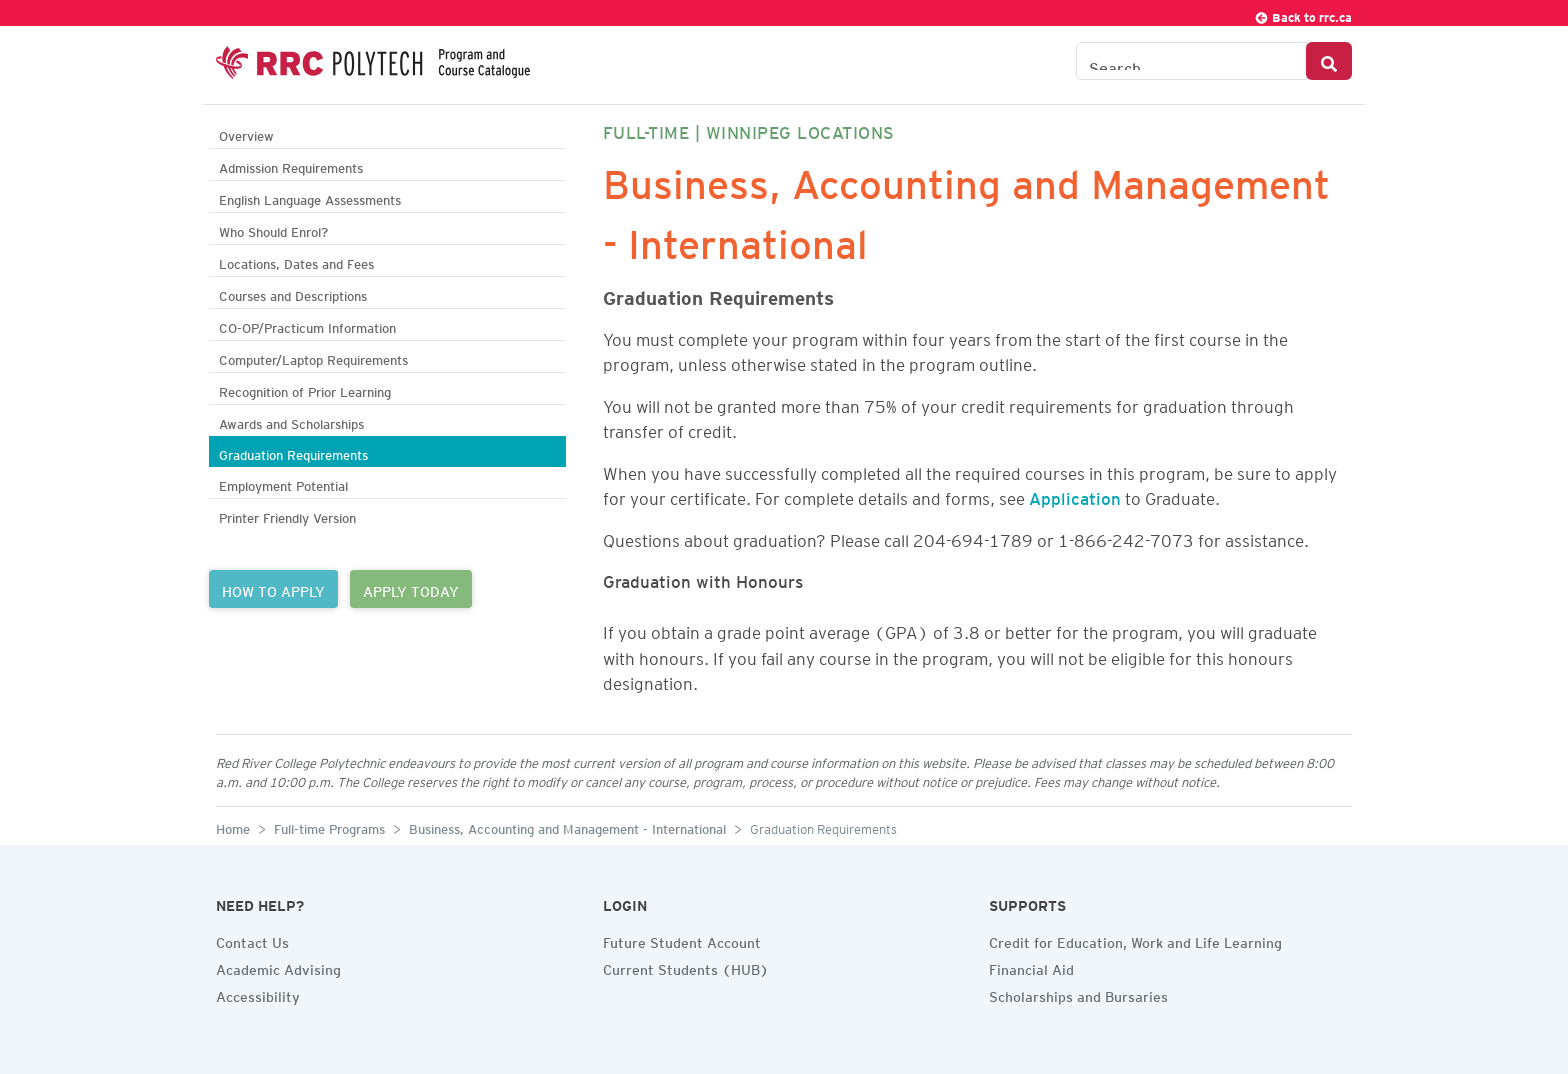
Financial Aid (1031, 967)
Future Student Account (682, 940)
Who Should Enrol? (273, 229)
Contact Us (252, 940)
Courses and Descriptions (293, 293)
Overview (246, 133)
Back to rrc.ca (1303, 14)
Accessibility (258, 994)
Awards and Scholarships (291, 421)
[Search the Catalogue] (1191, 61)
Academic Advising (278, 967)
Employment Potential (283, 483)
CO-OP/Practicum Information (307, 325)
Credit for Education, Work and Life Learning (1135, 940)
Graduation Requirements (293, 452)
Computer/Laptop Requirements (313, 357)
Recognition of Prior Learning (305, 389)
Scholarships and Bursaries (1078, 994)
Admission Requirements (291, 165)
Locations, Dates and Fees (296, 261)
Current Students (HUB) (686, 967)
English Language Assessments (310, 197)
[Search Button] (1329, 61)
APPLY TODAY (411, 589)
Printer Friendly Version (287, 515)
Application (1075, 495)
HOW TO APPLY (273, 589)
